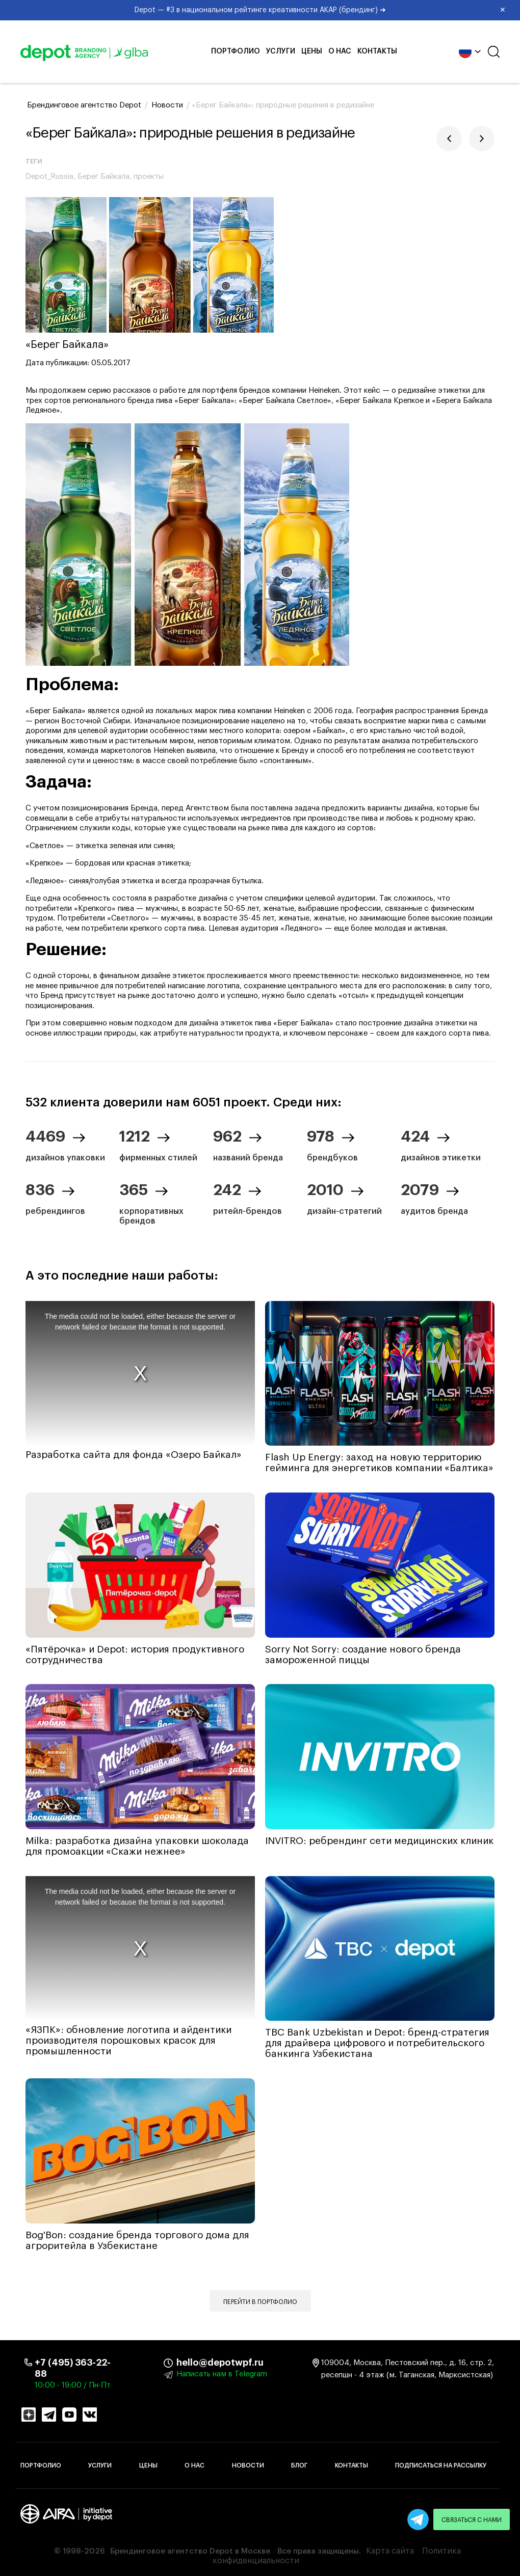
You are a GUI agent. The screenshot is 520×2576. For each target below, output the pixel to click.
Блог (299, 2465)
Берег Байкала (103, 176)
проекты (149, 176)
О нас (339, 51)
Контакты (377, 51)
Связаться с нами (471, 2520)
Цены (311, 51)
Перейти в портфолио (260, 2302)
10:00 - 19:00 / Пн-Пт (73, 2385)
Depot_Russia (49, 176)
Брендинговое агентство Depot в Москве (190, 2551)
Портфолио (235, 51)
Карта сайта (390, 2551)
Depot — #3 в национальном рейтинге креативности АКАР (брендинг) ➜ (324, 10)
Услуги (280, 51)
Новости (248, 2465)
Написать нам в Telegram (221, 2374)
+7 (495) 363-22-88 (73, 2368)
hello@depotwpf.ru (184, 2362)
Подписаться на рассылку (440, 2465)
